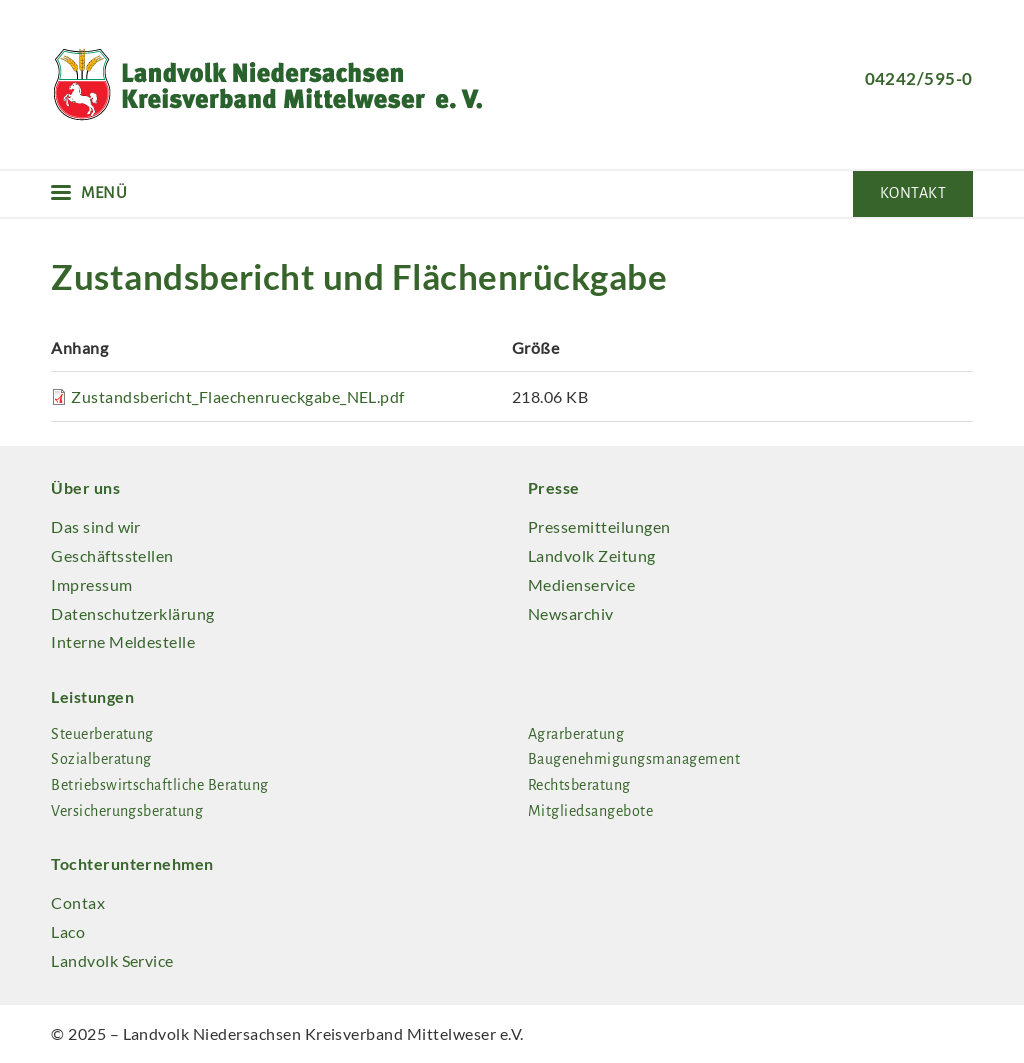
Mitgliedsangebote (590, 811)
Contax (78, 902)
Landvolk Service (112, 960)
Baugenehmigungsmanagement (634, 759)
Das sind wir (96, 526)
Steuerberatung (102, 734)
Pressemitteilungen (599, 526)
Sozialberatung (101, 759)
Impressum (91, 584)
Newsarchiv (571, 613)
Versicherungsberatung (127, 811)
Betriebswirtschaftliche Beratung (159, 785)
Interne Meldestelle (123, 641)
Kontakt (913, 193)
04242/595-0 (919, 78)
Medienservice (581, 584)
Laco (68, 931)
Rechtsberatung (579, 785)
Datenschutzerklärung (133, 613)
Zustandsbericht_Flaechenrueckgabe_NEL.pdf (238, 396)
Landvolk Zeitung (592, 555)
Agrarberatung (576, 734)
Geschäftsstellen (112, 555)
